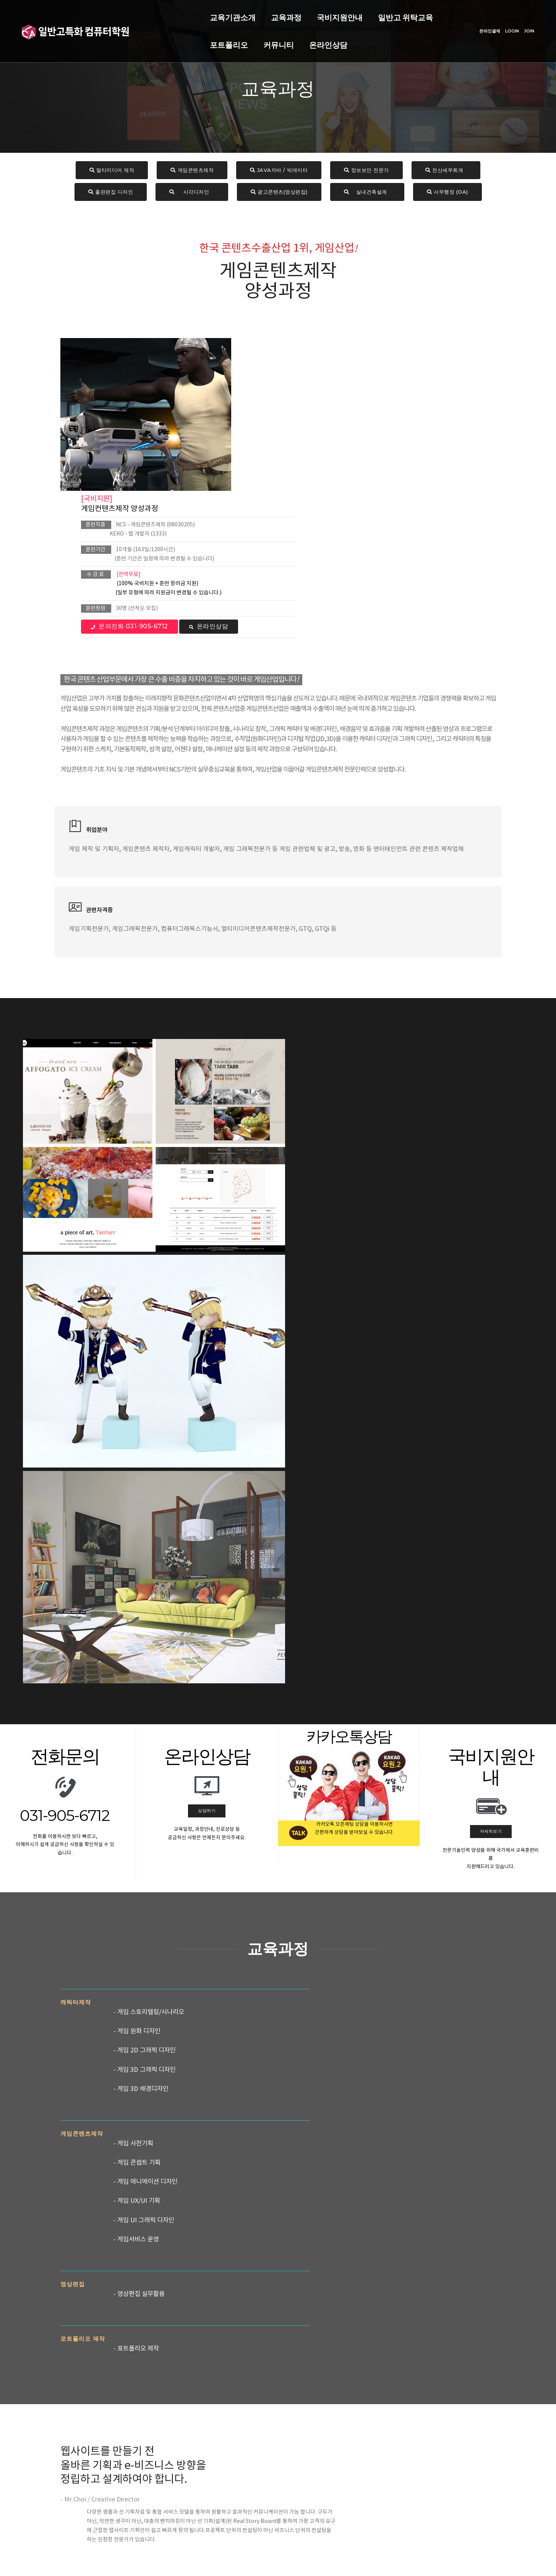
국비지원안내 (249, 13)
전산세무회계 (446, 171)
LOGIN (505, 27)
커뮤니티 (134, 41)
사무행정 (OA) (447, 192)
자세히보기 (491, 1245)
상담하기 (207, 1224)
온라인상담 (184, 41)
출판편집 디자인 (110, 192)
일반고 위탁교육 (314, 13)
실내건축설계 (367, 192)
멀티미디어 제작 (112, 171)
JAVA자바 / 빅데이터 (279, 171)
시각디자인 (191, 192)
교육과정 (195, 13)
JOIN (522, 27)
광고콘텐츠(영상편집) (279, 192)
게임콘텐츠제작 (192, 171)
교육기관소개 (142, 13)
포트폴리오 (376, 13)
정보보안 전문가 (366, 171)
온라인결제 (482, 27)
